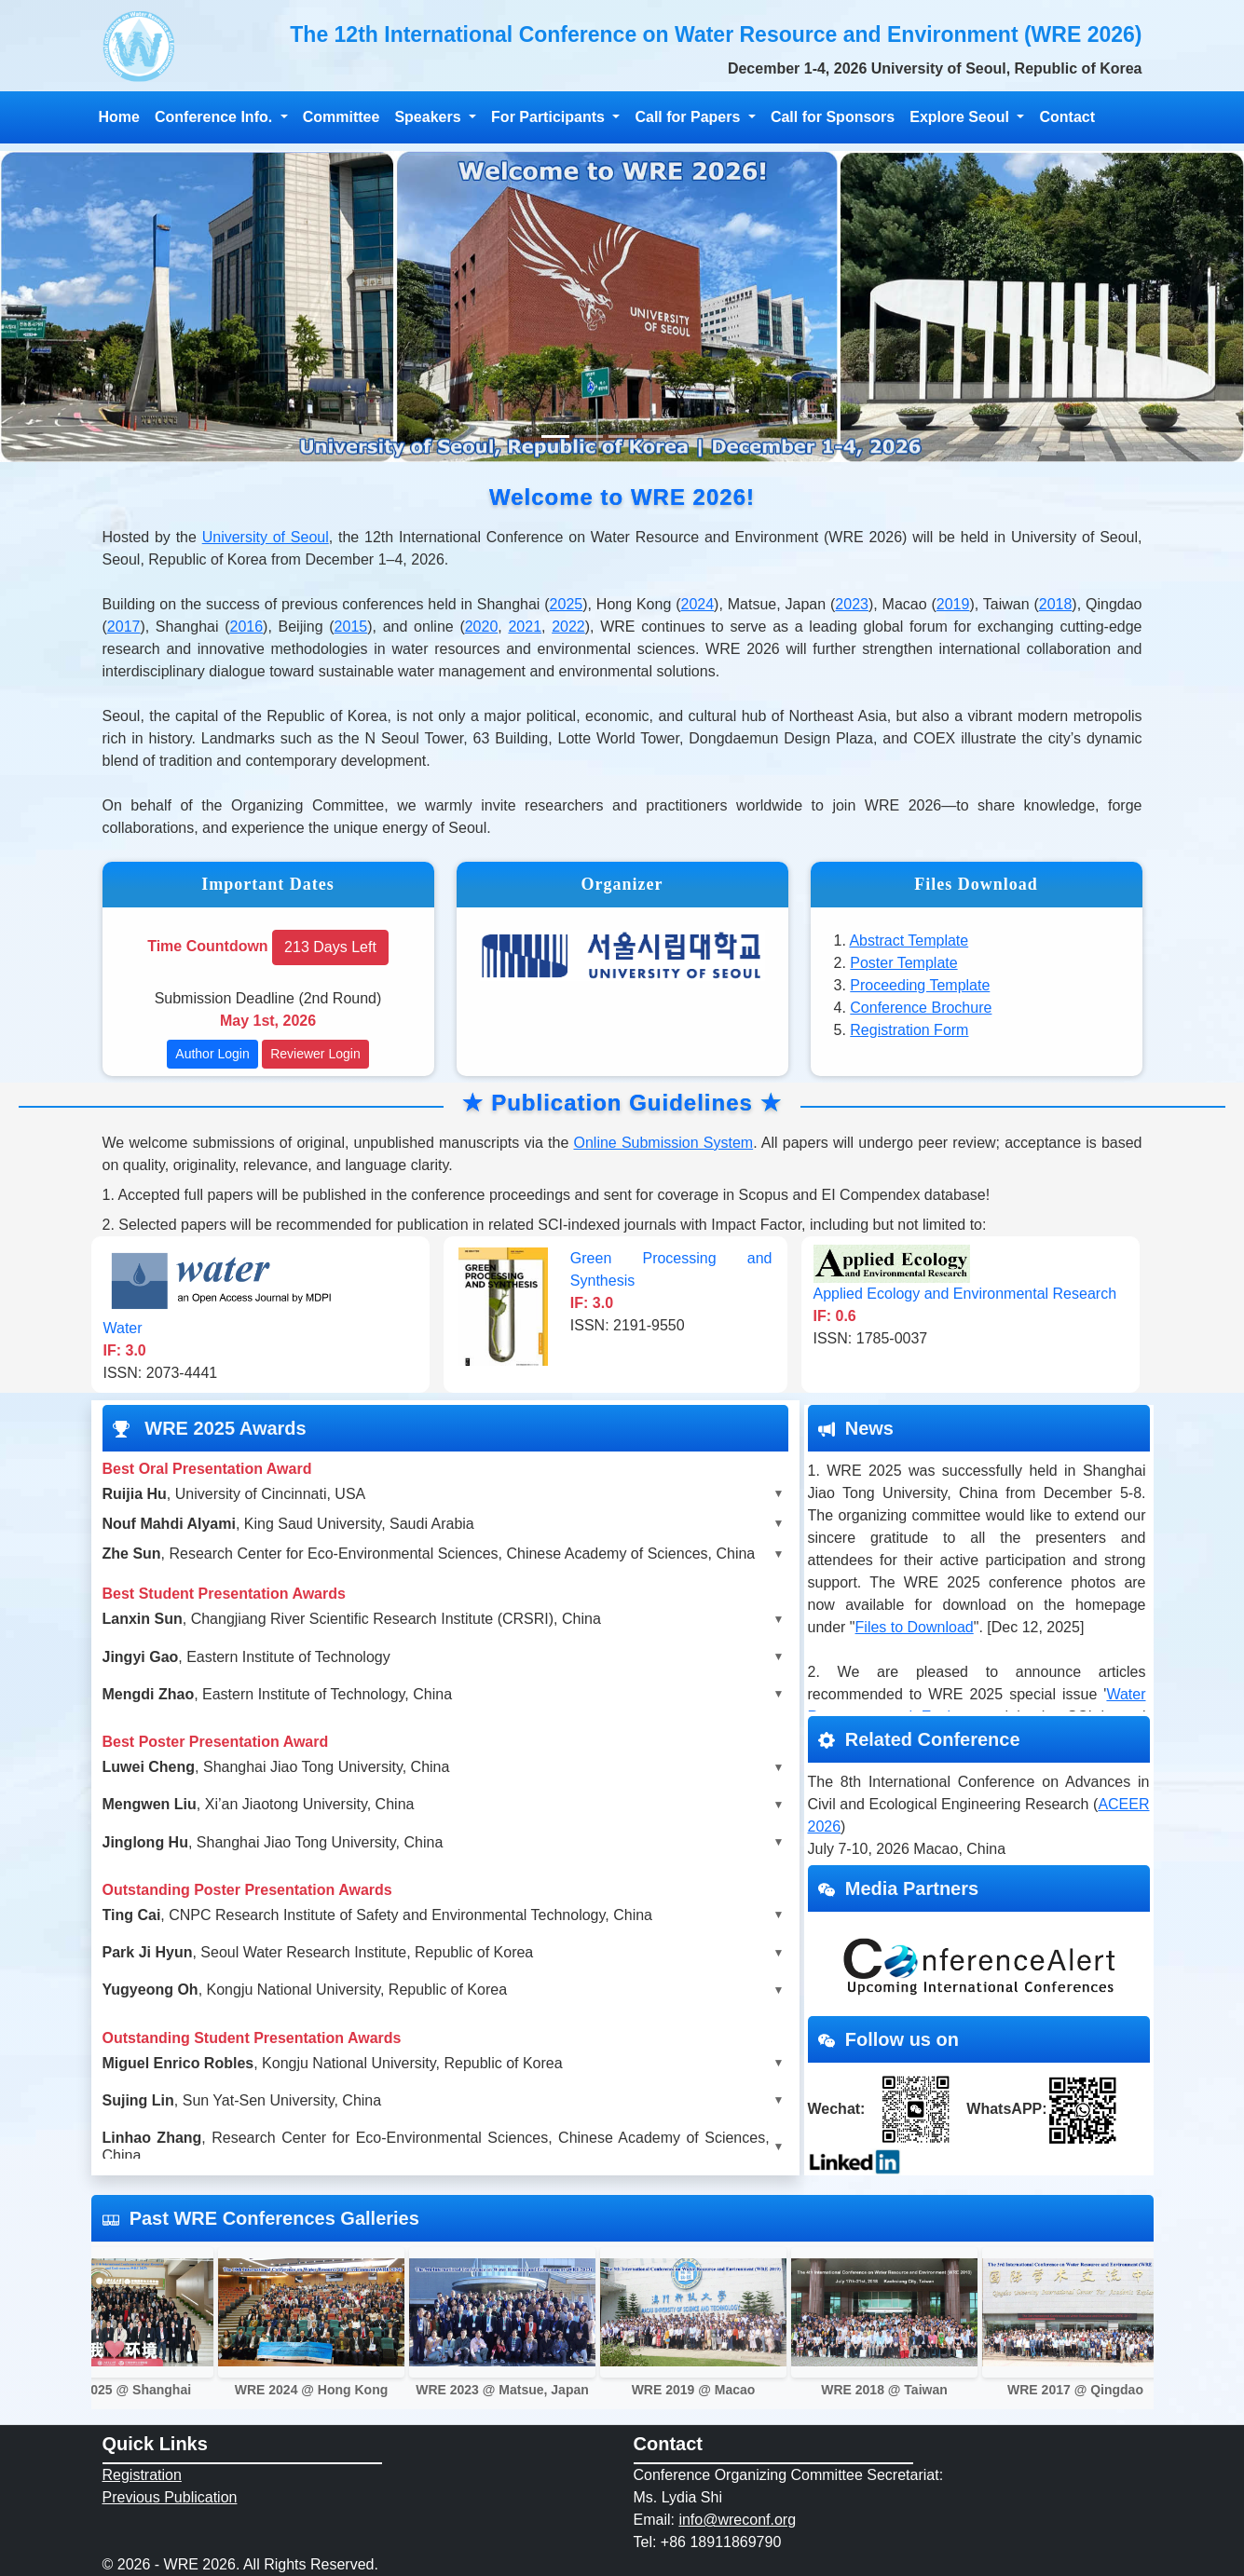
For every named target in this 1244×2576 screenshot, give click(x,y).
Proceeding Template (920, 985)
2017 (124, 626)
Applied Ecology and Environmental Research (965, 1294)
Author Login (212, 1053)
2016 (247, 626)
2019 (953, 604)
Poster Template (903, 963)
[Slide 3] (622, 436)
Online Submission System (663, 1143)
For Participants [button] (549, 117)
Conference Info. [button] (216, 117)
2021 (524, 626)
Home (119, 117)
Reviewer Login (315, 1053)
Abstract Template (908, 940)
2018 (1056, 604)
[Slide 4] (656, 436)
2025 (566, 604)
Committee (341, 117)
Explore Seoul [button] (961, 117)
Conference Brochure (920, 1007)
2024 (698, 604)
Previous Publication (170, 2497)
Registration (142, 2475)
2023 (851, 604)
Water (123, 1328)
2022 (568, 626)
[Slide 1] (555, 436)
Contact (1067, 117)
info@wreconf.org (737, 2520)
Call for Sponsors (833, 117)
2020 (482, 626)
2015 (351, 626)
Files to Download (914, 1627)
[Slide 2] (589, 436)
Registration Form (909, 1030)
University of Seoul (265, 537)
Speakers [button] (429, 117)
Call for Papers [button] (689, 117)
